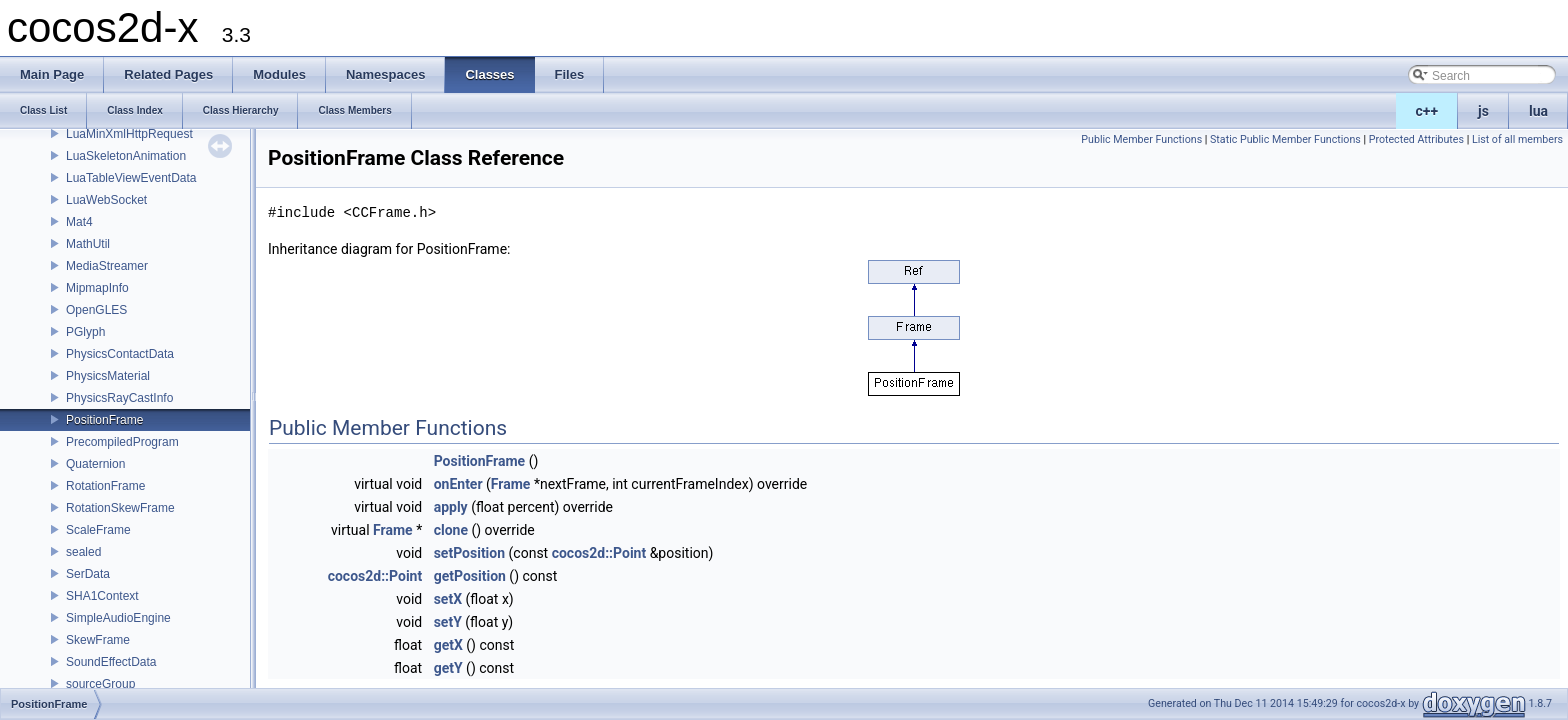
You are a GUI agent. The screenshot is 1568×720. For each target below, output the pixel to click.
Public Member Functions (1141, 139)
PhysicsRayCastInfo (119, 398)
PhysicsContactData (120, 354)
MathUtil (88, 244)
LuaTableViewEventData (131, 178)
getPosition (470, 576)
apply (451, 507)
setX (448, 599)
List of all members (1517, 139)
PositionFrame (104, 420)
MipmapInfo (97, 288)
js (1483, 111)
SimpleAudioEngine (118, 618)
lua (1538, 111)
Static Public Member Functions (1285, 139)
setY (448, 622)
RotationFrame (105, 486)
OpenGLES (96, 310)
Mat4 (79, 222)
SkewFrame (98, 640)
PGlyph (85, 332)
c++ (1427, 111)
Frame (511, 484)
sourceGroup (100, 684)
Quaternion (95, 464)
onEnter (458, 484)
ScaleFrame (98, 530)
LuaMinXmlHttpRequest (129, 134)
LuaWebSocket (106, 200)
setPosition (469, 553)
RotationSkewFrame (120, 508)
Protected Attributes (1416, 139)
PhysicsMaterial (108, 376)
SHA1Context (102, 596)
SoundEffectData (111, 662)
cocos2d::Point (599, 553)
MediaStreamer (107, 266)
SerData (88, 574)
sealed (83, 552)
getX (448, 645)
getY (448, 668)
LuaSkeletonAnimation (126, 156)
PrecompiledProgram (122, 442)
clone (451, 530)
